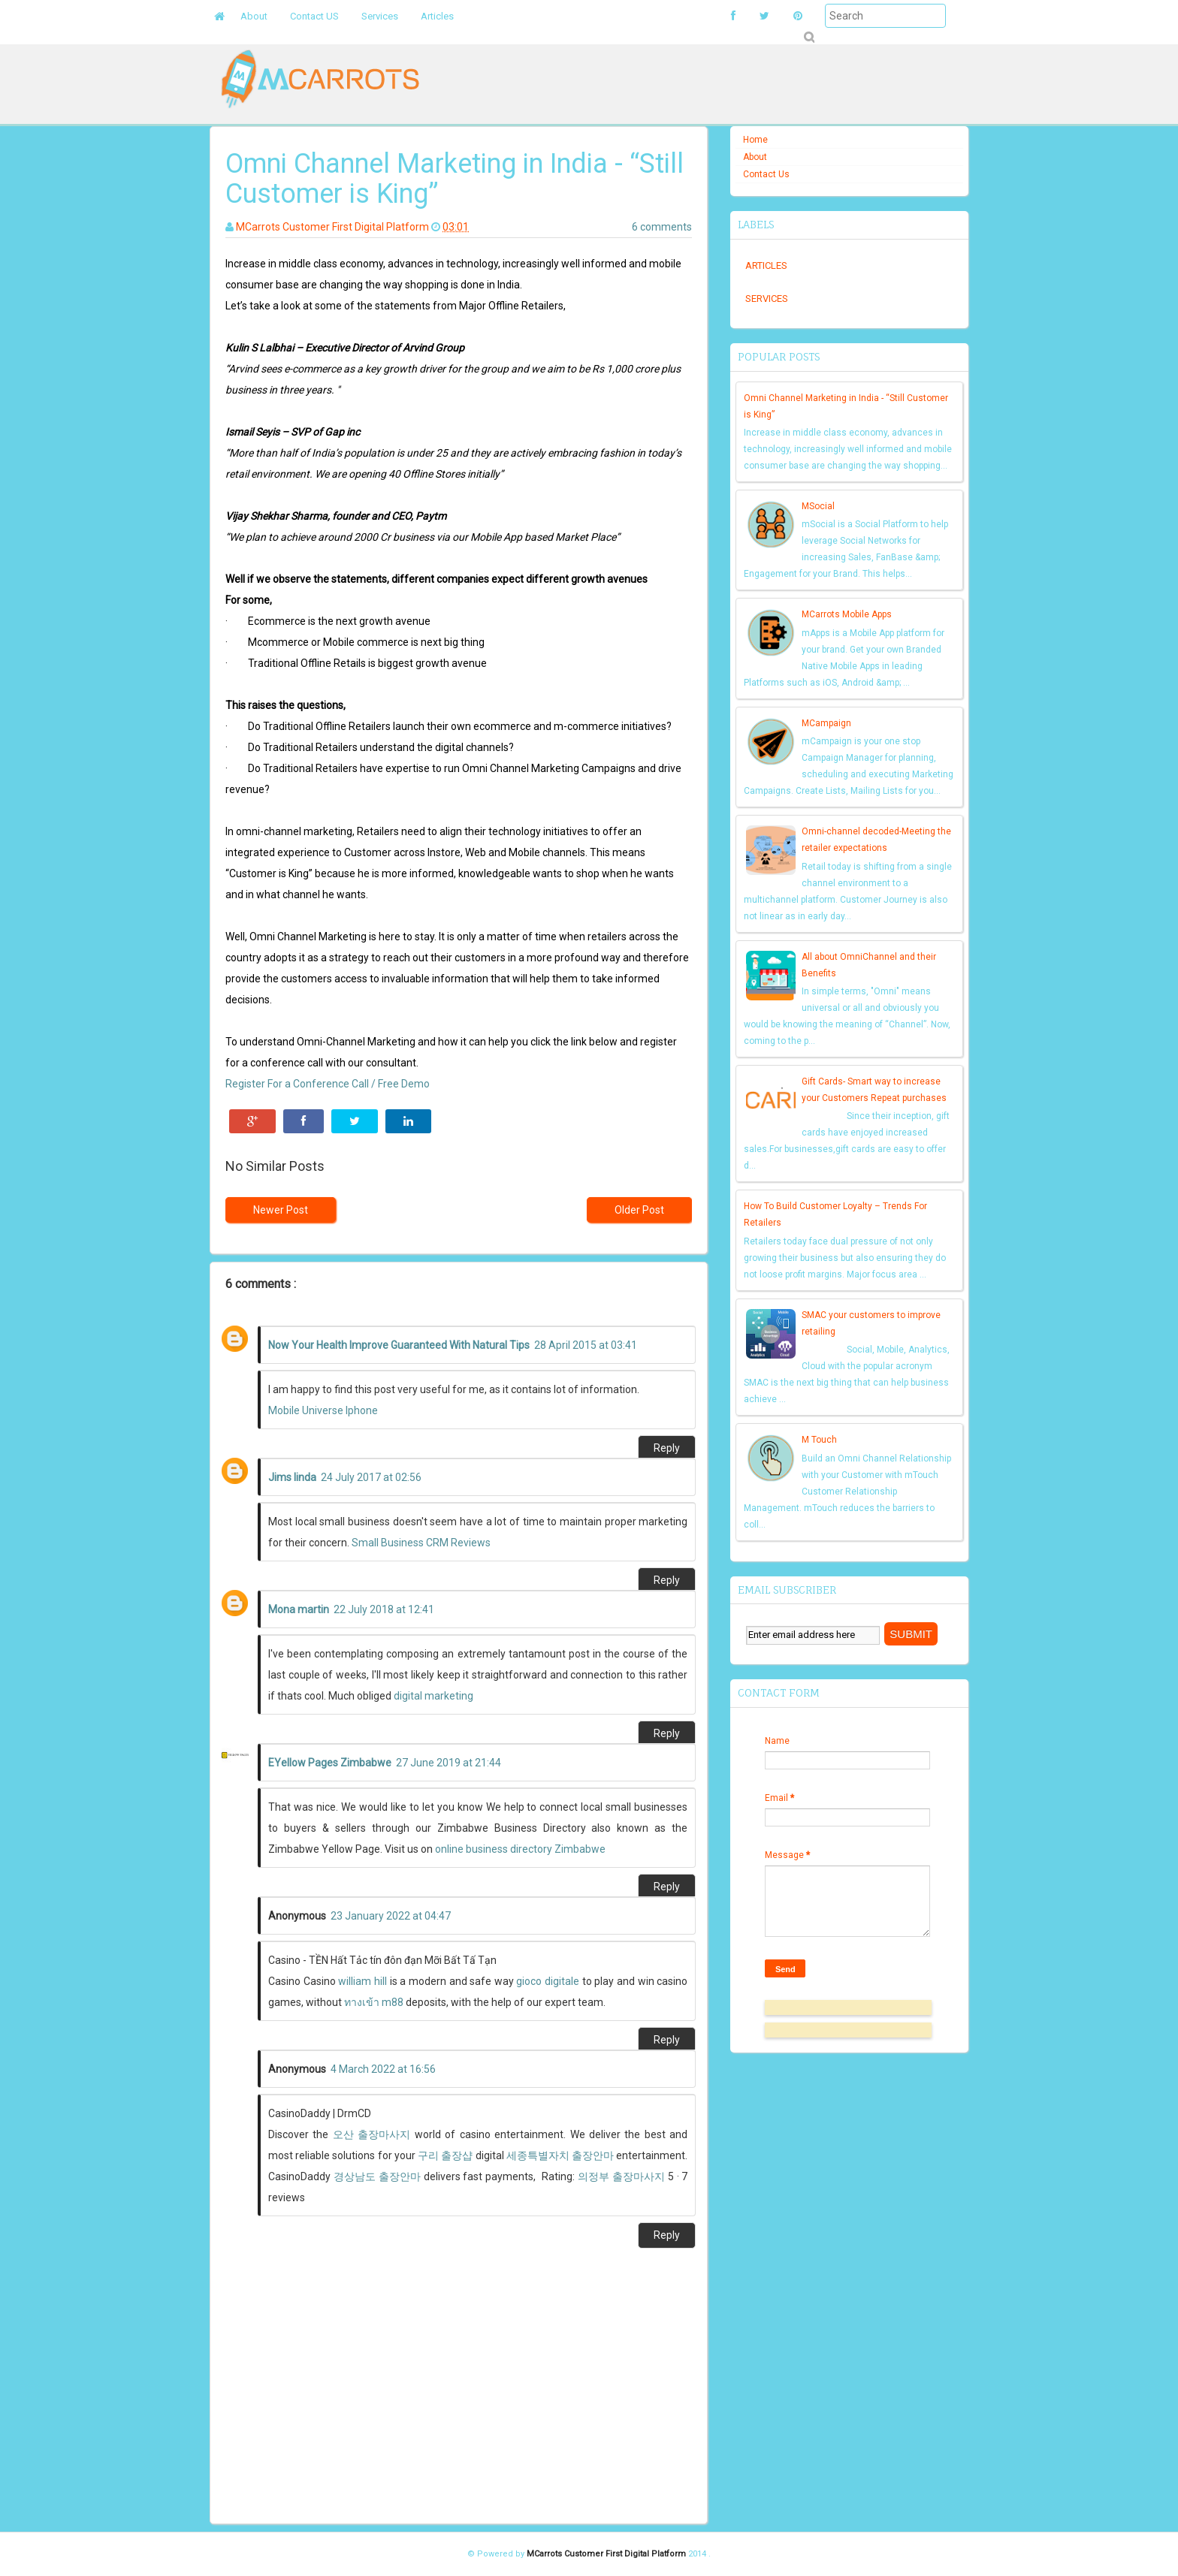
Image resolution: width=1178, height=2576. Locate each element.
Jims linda (292, 1477)
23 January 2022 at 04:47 (391, 1916)
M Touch (819, 1439)
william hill (362, 1981)
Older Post (639, 1210)
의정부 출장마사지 (621, 2176)
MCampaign (826, 723)
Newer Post (280, 1210)
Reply (667, 1448)
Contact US (314, 16)
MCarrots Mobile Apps (847, 614)
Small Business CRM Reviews (421, 1543)
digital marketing (433, 1696)
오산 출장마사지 (371, 2134)
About (253, 16)
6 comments (662, 227)
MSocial (818, 506)
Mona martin (298, 1609)
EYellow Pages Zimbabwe (329, 1763)
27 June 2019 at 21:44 (448, 1763)
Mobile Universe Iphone (323, 1410)
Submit (808, 37)
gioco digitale (547, 1981)
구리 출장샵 (445, 2155)
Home (755, 139)
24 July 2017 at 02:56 (371, 1477)
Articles (437, 16)
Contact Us (766, 174)
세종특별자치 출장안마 (560, 2155)
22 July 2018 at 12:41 (384, 1609)
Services (379, 16)
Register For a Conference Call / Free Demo (327, 1084)
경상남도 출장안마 (377, 2176)
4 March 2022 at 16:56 (383, 2069)
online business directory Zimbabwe (520, 1849)
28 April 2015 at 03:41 (585, 1345)
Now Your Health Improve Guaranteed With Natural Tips (399, 1345)
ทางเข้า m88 (373, 2002)
